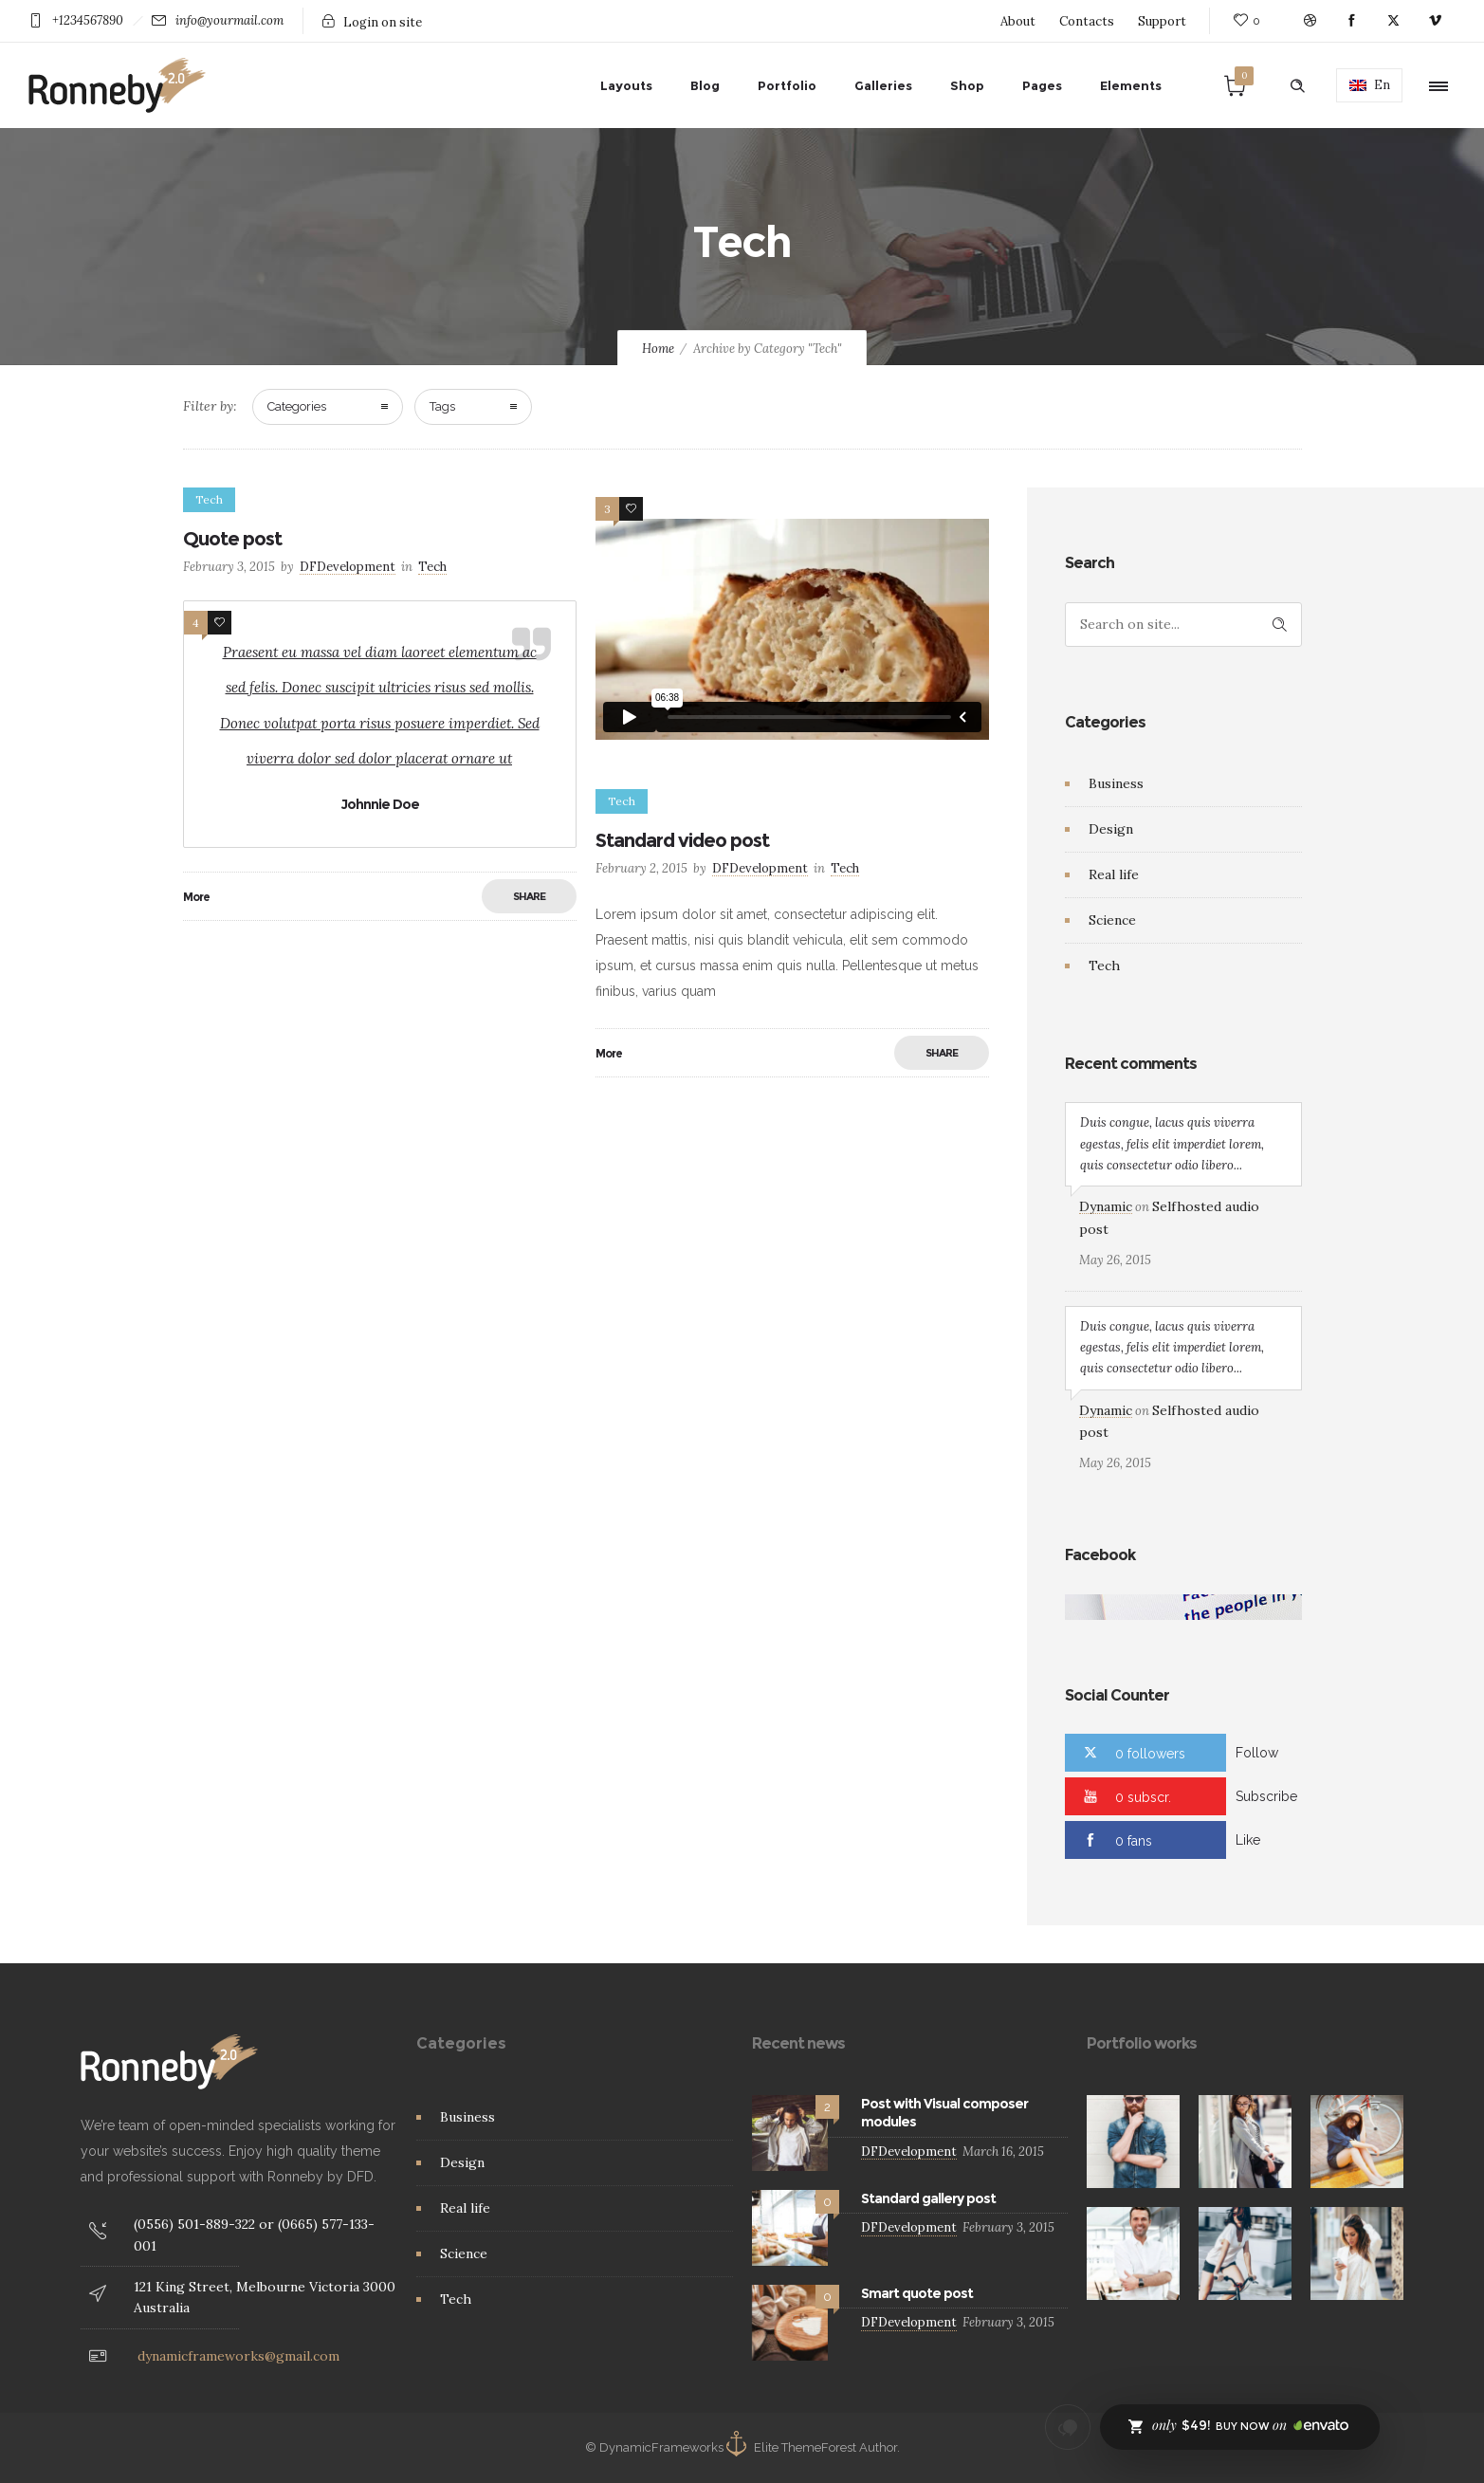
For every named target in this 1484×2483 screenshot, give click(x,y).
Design (1111, 828)
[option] (1133, 2142)
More (196, 897)
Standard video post (682, 840)
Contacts (1086, 21)
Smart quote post (917, 2293)
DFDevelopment (347, 567)
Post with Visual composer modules (944, 2112)
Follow (1257, 1752)
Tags (442, 406)
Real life (1114, 874)
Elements (1131, 85)
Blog (705, 85)
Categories (296, 406)
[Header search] (1297, 86)
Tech (1104, 965)
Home (658, 348)
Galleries (883, 85)
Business (1116, 783)
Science (1112, 920)
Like (1248, 1840)
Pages (1042, 85)
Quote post (232, 538)
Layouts (626, 85)
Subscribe (1266, 1796)
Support (1162, 21)
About (1017, 21)
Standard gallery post (928, 2198)
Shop (967, 85)
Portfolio (787, 85)
